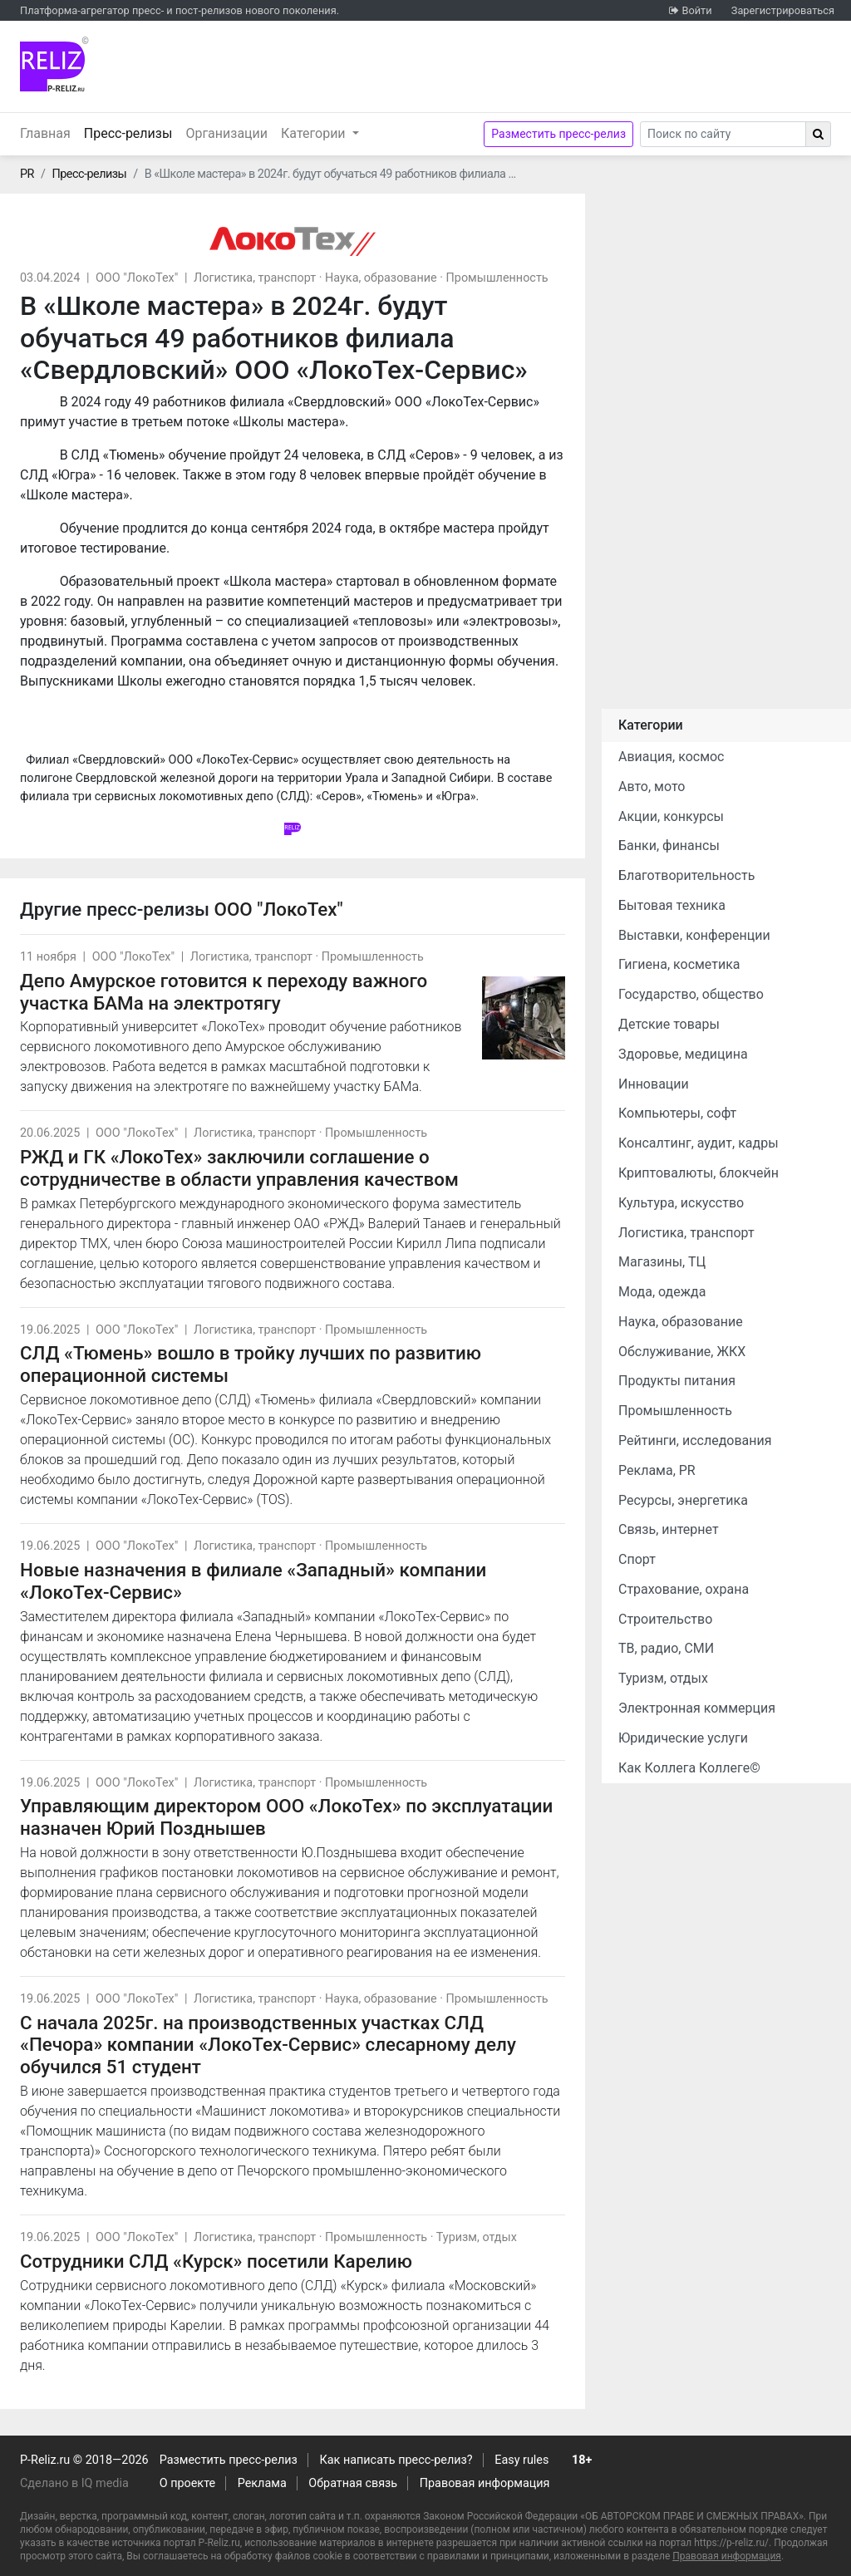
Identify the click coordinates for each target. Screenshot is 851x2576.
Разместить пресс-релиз (558, 133)
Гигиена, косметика (679, 964)
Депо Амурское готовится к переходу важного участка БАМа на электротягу (223, 992)
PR (27, 174)
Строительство (665, 1619)
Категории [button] (315, 133)
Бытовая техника (672, 905)
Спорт (637, 1559)
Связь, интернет (668, 1529)
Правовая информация (485, 2483)
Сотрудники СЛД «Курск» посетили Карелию (216, 2261)
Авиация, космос (671, 756)
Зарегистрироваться (782, 10)
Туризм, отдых (476, 2237)
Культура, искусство (681, 1203)
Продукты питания (676, 1381)
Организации (226, 133)
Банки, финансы (669, 845)
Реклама (262, 2483)
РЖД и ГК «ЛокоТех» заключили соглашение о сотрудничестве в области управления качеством (239, 1168)
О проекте (187, 2483)
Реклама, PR (657, 1470)
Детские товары (669, 1024)
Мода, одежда (662, 1292)
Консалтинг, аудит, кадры (698, 1143)
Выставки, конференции (694, 935)
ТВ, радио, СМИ (666, 1648)
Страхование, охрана (683, 1589)
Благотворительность (686, 875)
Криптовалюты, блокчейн (698, 1173)
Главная (45, 133)
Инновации (653, 1084)
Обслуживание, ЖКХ (681, 1351)
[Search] (723, 134)
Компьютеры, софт (677, 1113)
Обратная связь (352, 2483)
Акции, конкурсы (671, 816)
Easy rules (521, 2460)
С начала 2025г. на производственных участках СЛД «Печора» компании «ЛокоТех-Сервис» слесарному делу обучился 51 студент (268, 2045)
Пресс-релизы (132, 132)
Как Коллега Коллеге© (689, 1768)
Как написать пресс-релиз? (395, 2460)
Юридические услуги (683, 1738)
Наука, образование (381, 278)
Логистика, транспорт (255, 278)
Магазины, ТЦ (662, 1262)
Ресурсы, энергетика (683, 1500)
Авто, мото (651, 786)
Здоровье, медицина (683, 1054)
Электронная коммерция (696, 1708)
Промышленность (497, 278)
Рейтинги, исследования (695, 1440)
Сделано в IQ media (74, 2483)
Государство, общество (691, 994)
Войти (696, 10)
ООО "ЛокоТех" (137, 278)
